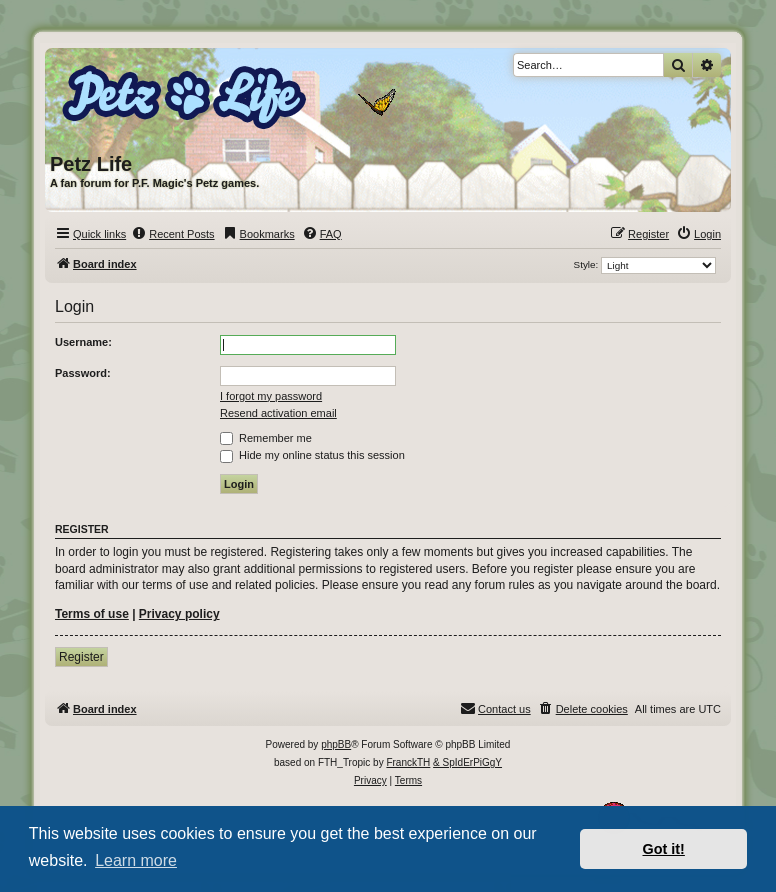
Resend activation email (278, 413)
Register (81, 657)
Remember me (266, 438)
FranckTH (408, 762)
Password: (83, 373)
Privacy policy (179, 614)
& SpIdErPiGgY (467, 762)
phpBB (336, 744)
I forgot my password (271, 396)
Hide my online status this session (312, 455)
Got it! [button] (664, 849)
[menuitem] (172, 234)
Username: (83, 342)
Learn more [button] (136, 860)
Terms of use (92, 614)
